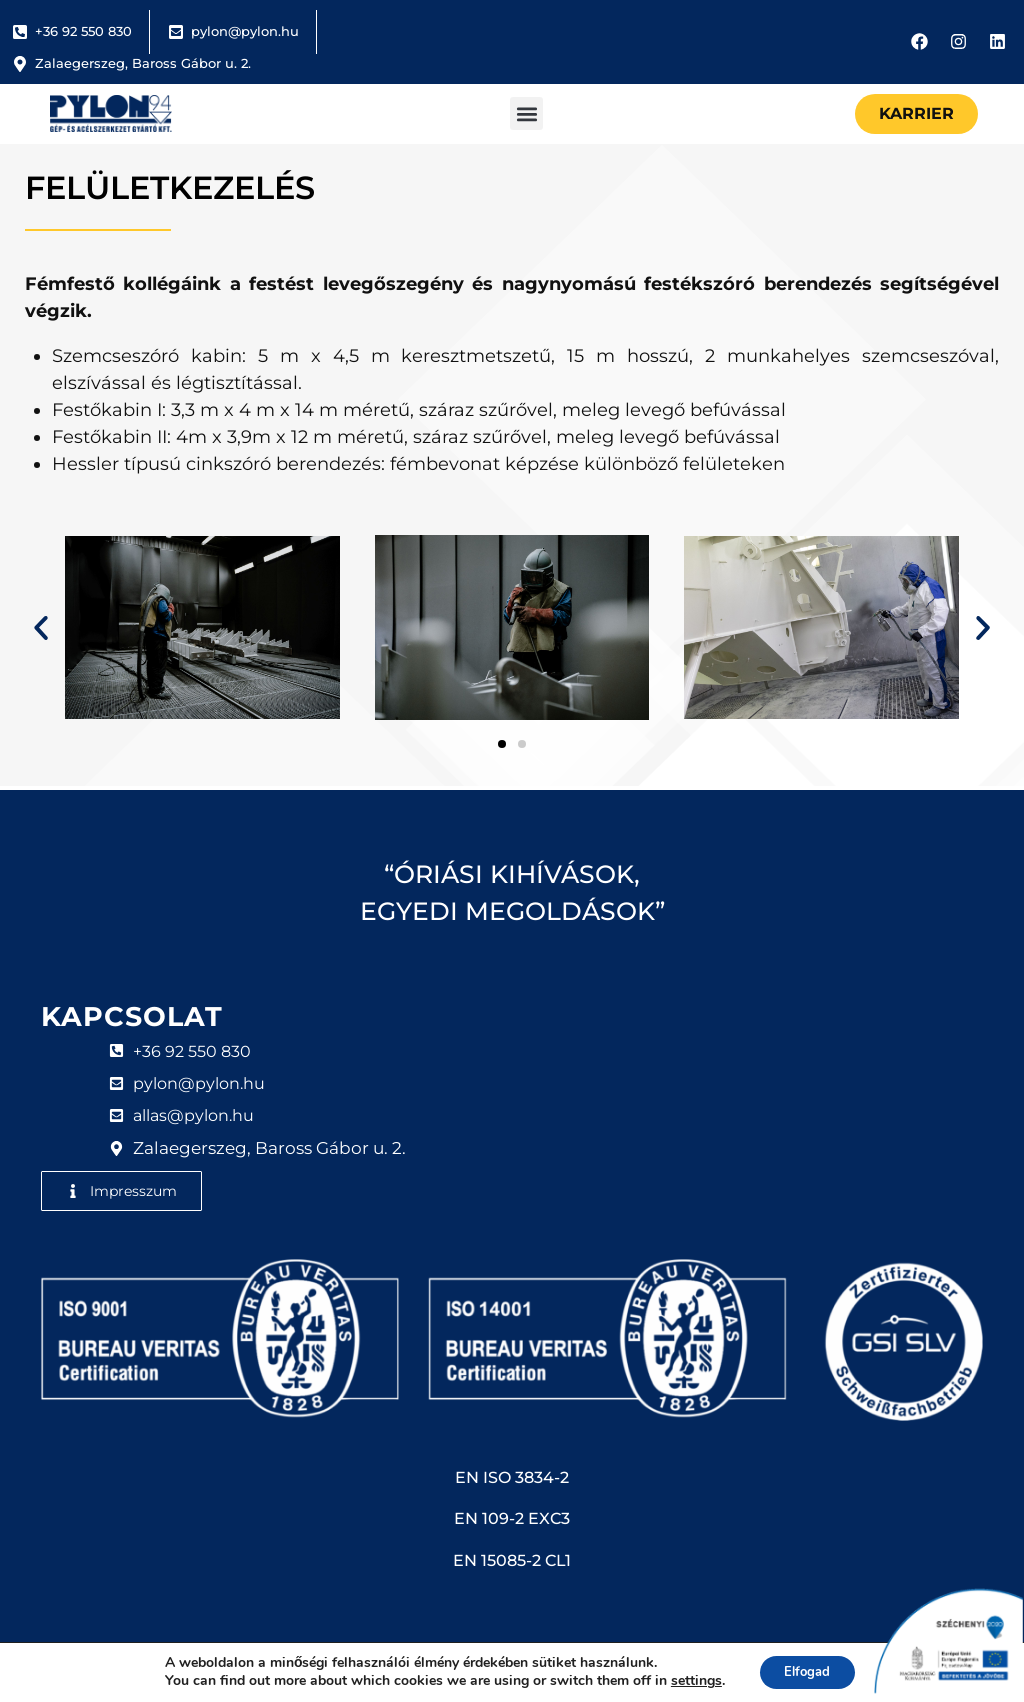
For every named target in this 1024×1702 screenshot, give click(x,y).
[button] (526, 113)
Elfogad (807, 1670)
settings (689, 1680)
